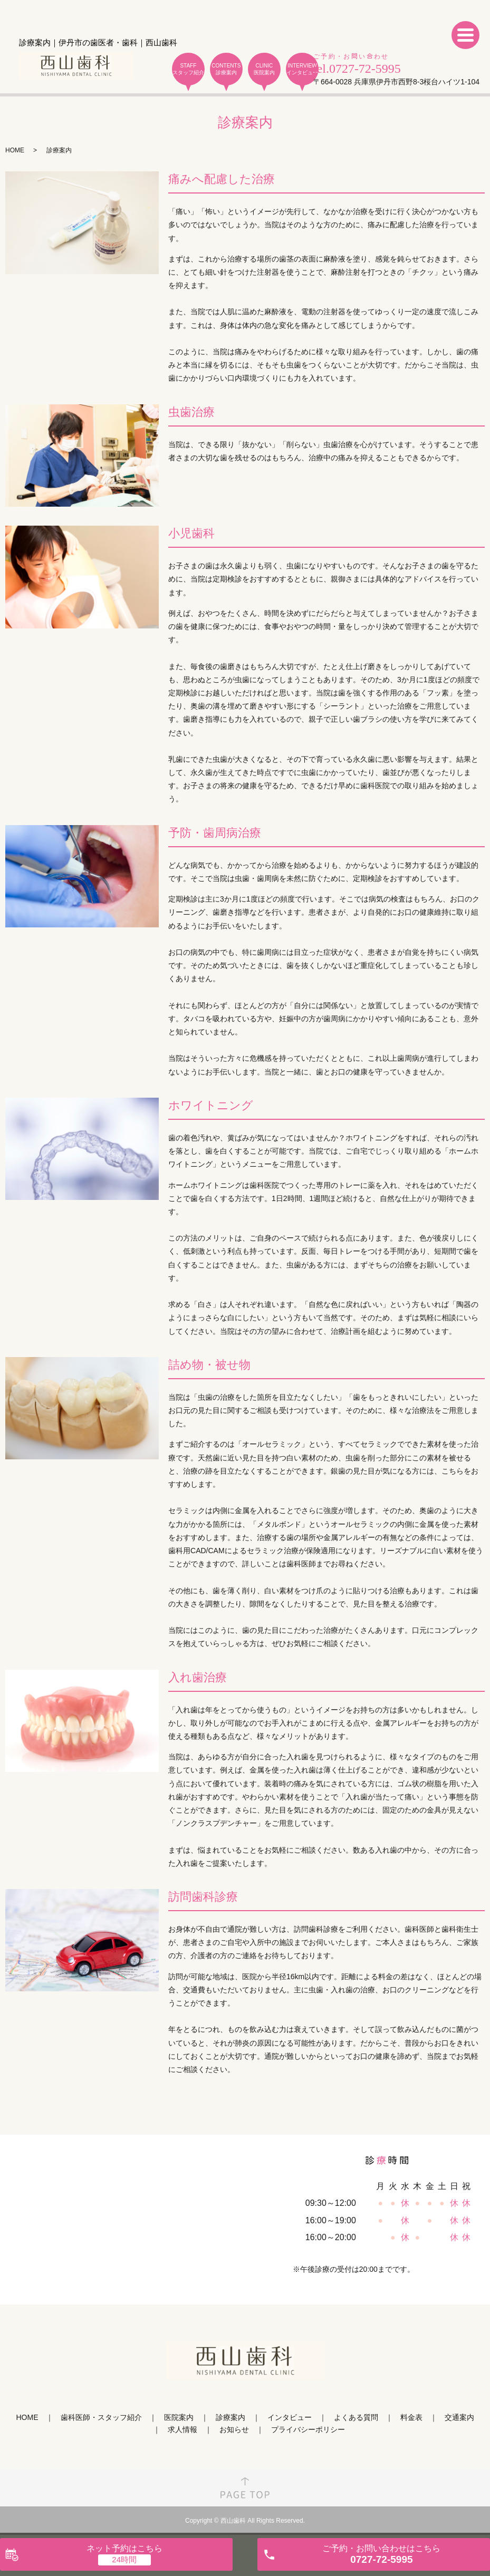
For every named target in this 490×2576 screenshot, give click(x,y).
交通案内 (459, 2417)
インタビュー (289, 2417)
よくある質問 (356, 2417)
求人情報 (182, 2429)
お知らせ (234, 2429)
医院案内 (179, 2417)
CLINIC (264, 69)
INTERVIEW (302, 69)
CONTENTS (226, 69)
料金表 (411, 2417)
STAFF (188, 69)
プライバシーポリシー (308, 2429)
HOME (14, 150)
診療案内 (230, 2417)
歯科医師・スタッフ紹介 (101, 2417)
